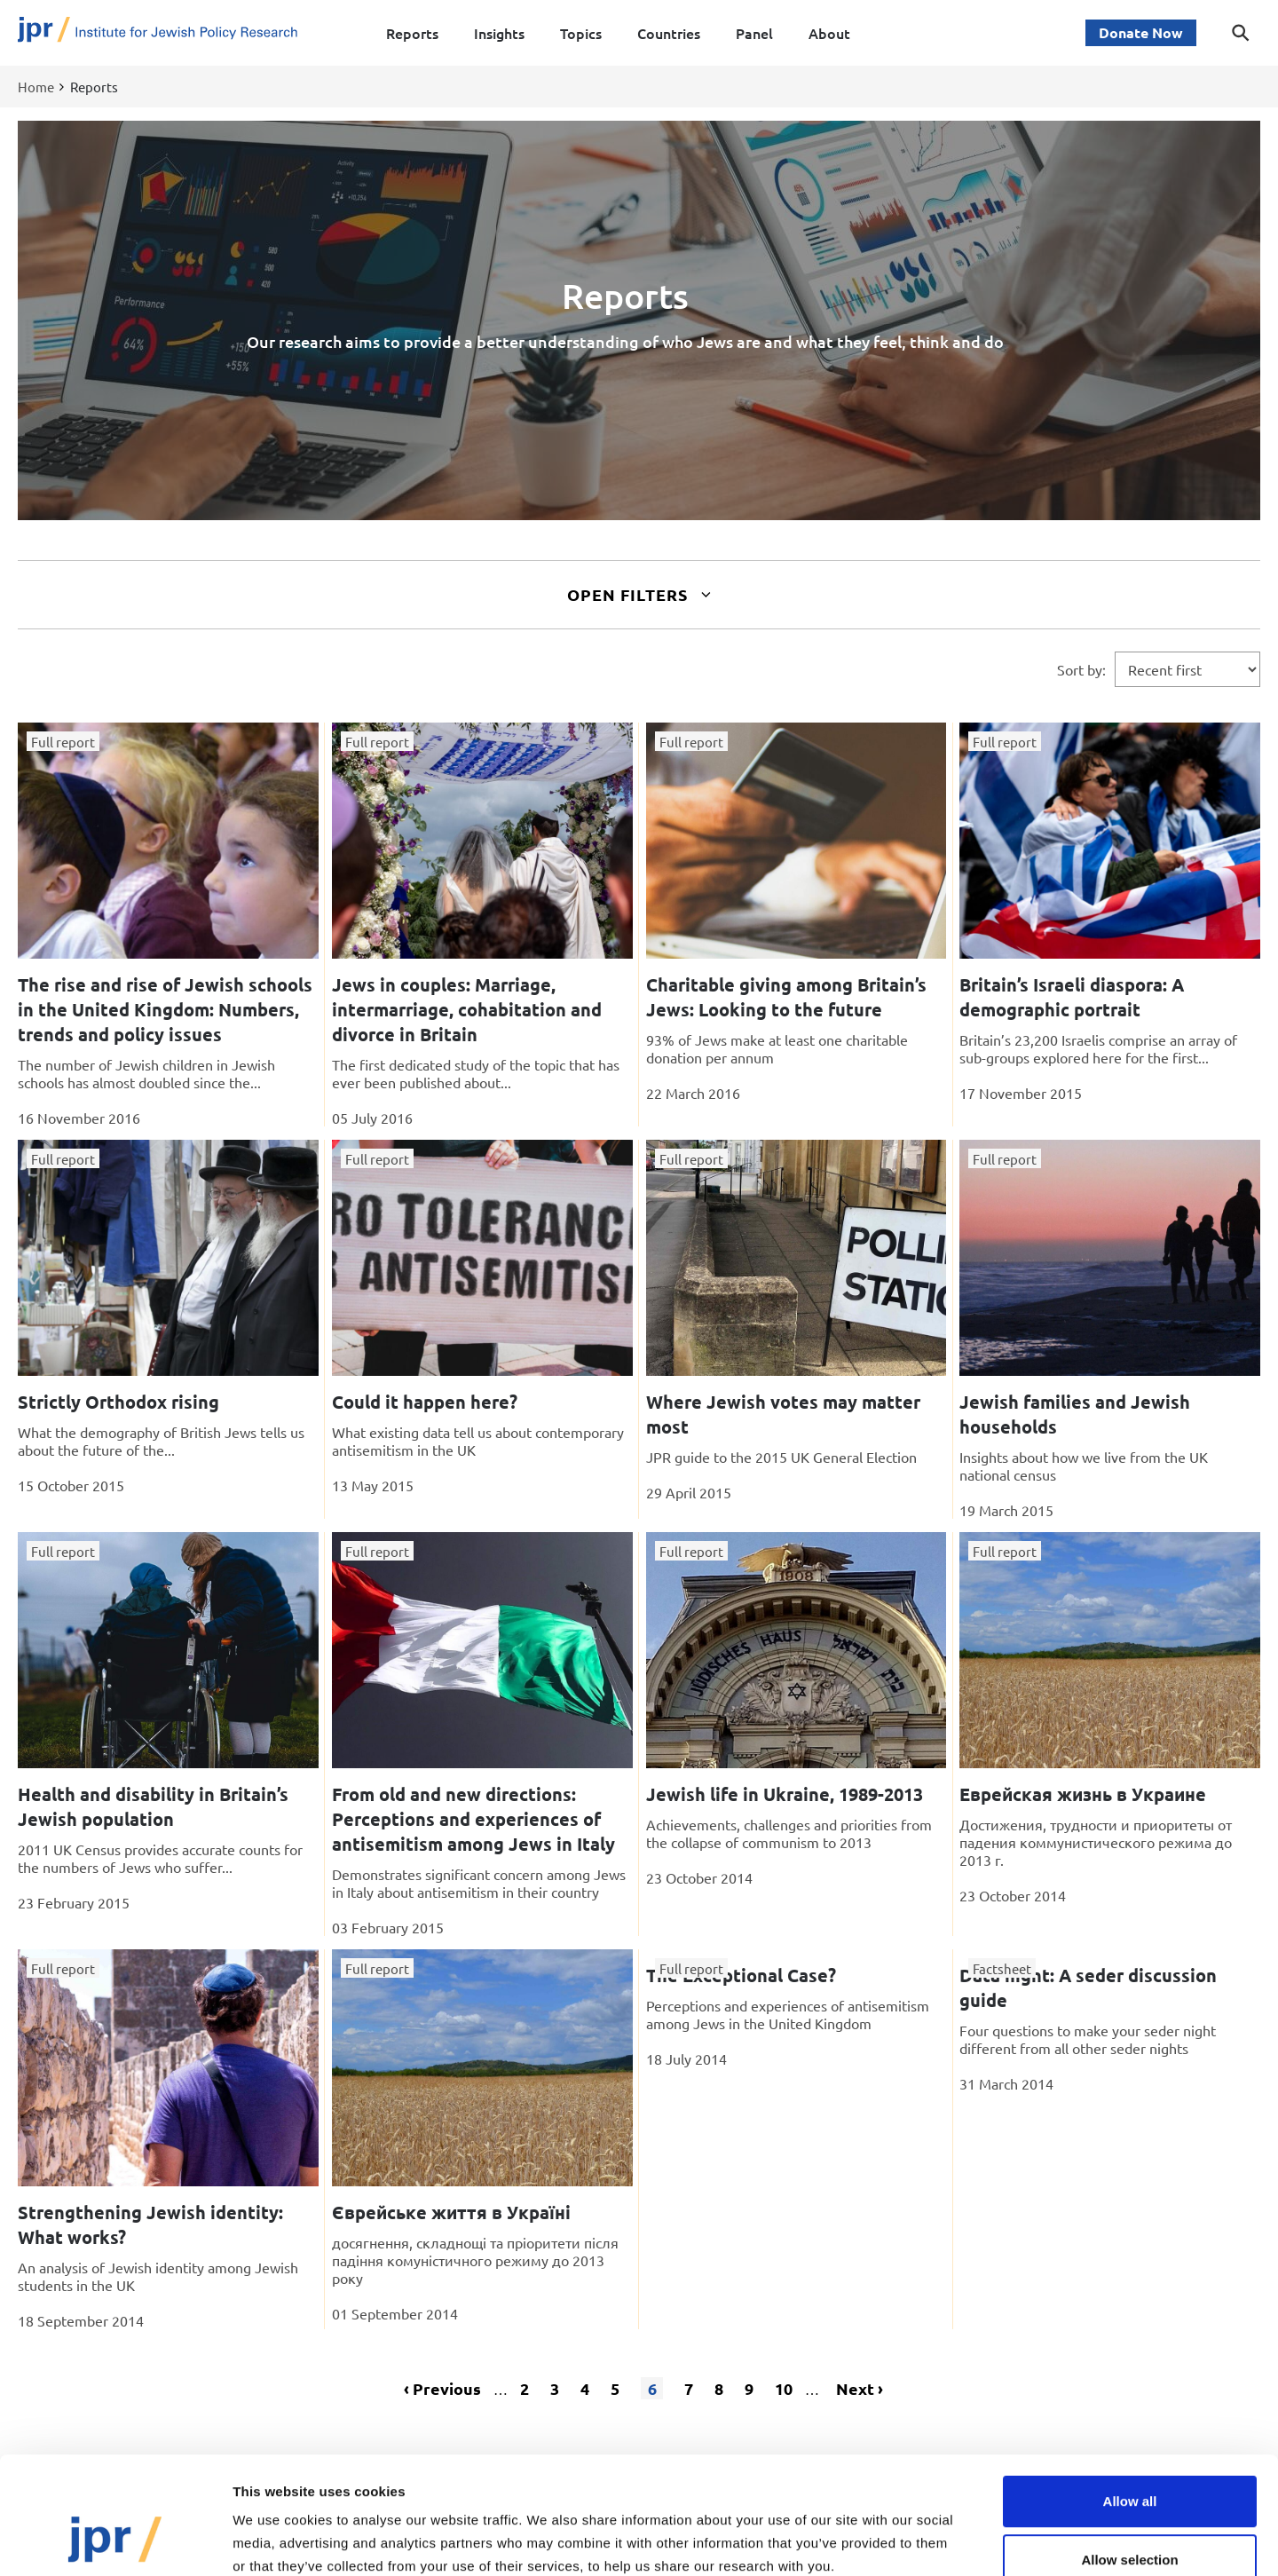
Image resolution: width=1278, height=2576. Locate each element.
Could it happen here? (424, 1401)
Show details (931, 2540)
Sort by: (1081, 669)
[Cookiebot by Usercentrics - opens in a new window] (115, 2541)
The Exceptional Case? (741, 1975)
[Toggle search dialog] (1240, 32)
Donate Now (1141, 32)
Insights (499, 33)
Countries (668, 33)
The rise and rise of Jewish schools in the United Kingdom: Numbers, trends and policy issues (165, 1009)
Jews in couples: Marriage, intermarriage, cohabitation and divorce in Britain (467, 1009)
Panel (754, 33)
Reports (412, 33)
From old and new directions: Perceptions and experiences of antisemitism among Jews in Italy (473, 1818)
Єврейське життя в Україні (451, 2212)
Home (36, 86)
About (829, 33)
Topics (581, 33)
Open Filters (639, 594)
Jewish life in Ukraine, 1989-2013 (784, 1794)
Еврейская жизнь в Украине (1082, 1794)
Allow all (1130, 2400)
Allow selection (1129, 2459)
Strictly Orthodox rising (118, 1401)
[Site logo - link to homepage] (157, 33)
